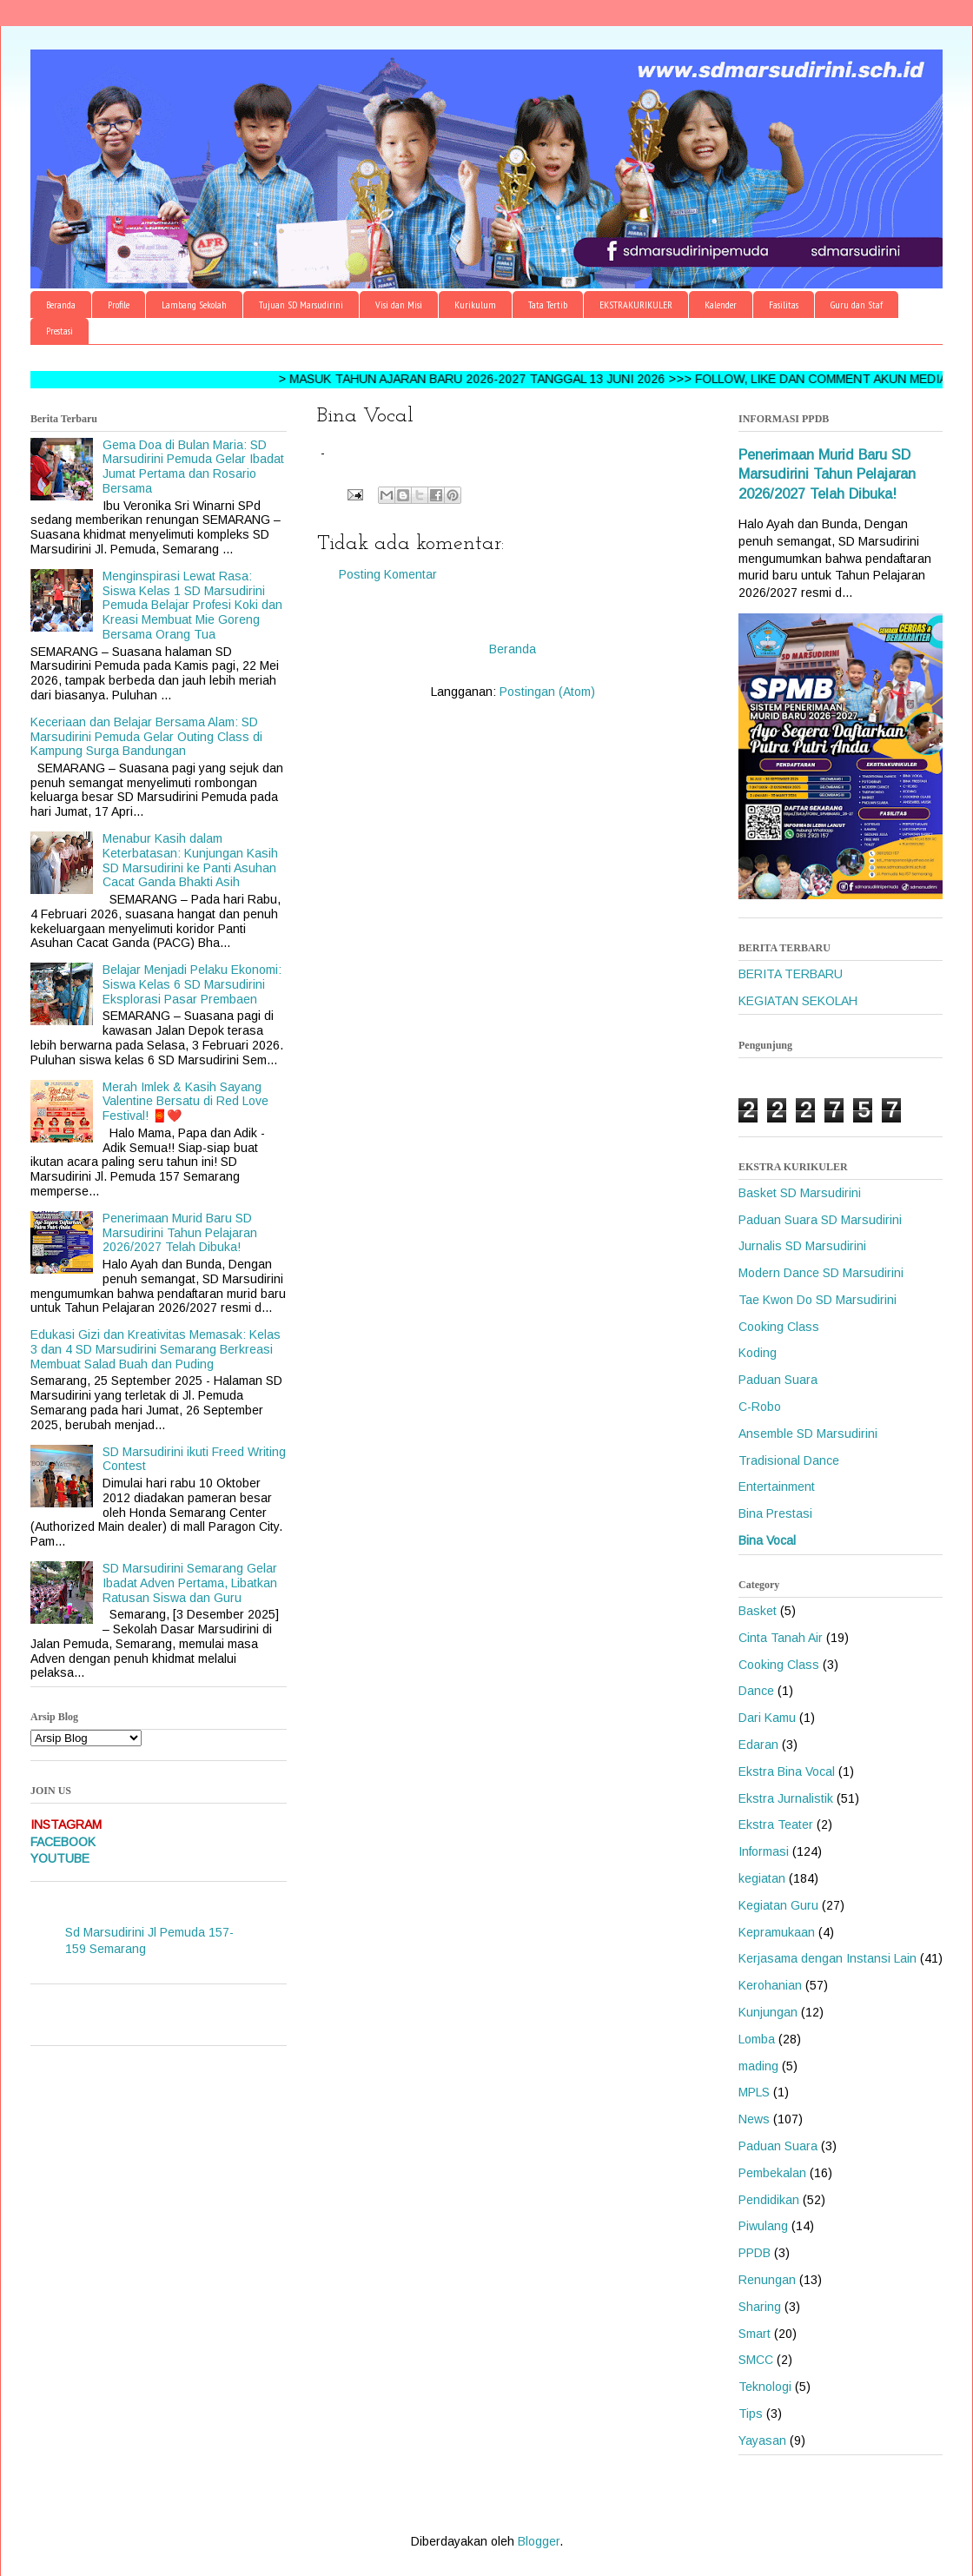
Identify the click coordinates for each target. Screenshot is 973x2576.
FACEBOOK (63, 1842)
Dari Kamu (767, 1718)
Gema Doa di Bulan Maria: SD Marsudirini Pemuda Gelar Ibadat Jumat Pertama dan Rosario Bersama (193, 466)
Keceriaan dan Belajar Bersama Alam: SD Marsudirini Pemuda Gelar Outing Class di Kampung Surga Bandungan (146, 736)
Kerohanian (770, 1985)
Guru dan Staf (857, 304)
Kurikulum (475, 304)
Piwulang (763, 2226)
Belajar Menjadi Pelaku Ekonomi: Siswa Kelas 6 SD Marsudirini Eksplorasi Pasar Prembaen (192, 984)
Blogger (538, 2541)
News (754, 2119)
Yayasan (762, 2440)
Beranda (61, 304)
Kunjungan (768, 2012)
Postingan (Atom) (547, 692)
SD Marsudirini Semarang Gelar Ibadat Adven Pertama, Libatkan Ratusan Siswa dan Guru (190, 1583)
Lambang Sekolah (194, 304)
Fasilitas (783, 304)
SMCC (755, 2360)
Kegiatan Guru (778, 1905)
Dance (756, 1691)
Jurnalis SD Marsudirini (802, 1246)
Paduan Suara (777, 1380)
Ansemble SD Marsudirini (807, 1433)
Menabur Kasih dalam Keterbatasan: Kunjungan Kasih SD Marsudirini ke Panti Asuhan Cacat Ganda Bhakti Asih (190, 860)
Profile (118, 304)
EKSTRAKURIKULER (635, 304)
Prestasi (59, 330)
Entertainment (776, 1486)
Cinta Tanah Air (780, 1638)
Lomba (756, 2039)
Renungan (767, 2280)
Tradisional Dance (788, 1460)
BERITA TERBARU (790, 974)
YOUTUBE (59, 1858)
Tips (750, 2413)
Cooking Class (778, 1327)
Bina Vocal (767, 1540)
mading (758, 2066)
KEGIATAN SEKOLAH (797, 1001)
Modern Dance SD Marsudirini (821, 1273)
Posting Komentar (388, 574)
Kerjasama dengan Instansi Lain (827, 1958)
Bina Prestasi (775, 1513)
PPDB (754, 2253)
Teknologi (764, 2387)
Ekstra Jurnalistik (785, 1798)
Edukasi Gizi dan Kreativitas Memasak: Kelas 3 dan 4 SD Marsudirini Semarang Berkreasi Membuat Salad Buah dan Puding (155, 1349)
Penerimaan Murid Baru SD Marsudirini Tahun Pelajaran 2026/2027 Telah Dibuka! (180, 1233)
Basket (757, 1611)
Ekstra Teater (775, 1824)
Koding (757, 1353)
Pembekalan (772, 2173)
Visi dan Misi (398, 304)
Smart (754, 2334)
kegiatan (761, 1878)
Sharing (759, 2307)
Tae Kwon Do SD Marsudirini (817, 1300)
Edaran (758, 1745)
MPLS (754, 2092)
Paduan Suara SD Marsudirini (820, 1220)
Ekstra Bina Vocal (786, 1771)
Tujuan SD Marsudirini (301, 304)
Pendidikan (768, 2200)
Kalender (721, 304)
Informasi (763, 1851)
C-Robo (759, 1407)
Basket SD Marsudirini (799, 1193)
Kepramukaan (776, 1932)
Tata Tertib (547, 304)
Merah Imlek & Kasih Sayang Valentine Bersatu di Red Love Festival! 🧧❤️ (185, 1101)
